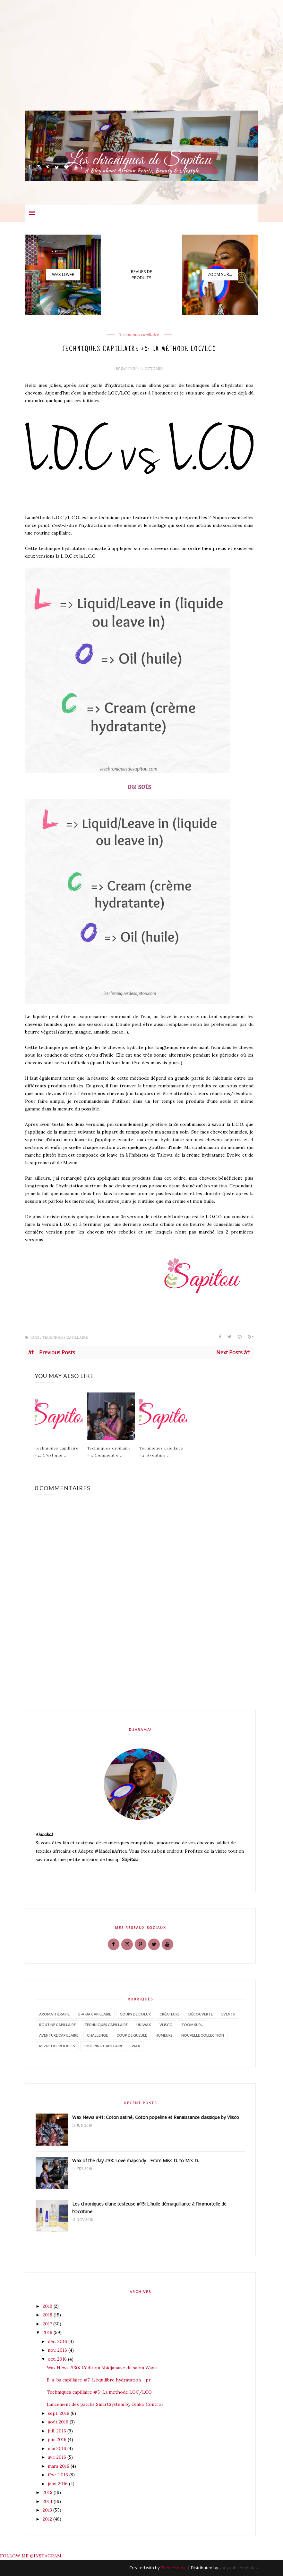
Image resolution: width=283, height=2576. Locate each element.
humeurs (164, 2035)
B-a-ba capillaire (94, 2014)
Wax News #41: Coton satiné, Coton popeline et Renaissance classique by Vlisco (155, 2118)
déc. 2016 (58, 2342)
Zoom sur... (192, 2025)
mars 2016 (59, 2466)
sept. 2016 (59, 2413)
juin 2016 (58, 2440)
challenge (97, 2035)
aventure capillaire (58, 2035)
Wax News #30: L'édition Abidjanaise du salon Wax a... (103, 2368)
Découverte (200, 2014)
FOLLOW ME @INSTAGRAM (30, 2556)
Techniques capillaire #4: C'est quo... (57, 1452)
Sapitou (129, 369)
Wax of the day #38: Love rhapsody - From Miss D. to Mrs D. (135, 2161)
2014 (48, 2502)
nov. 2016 (58, 2351)
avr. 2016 (57, 2458)
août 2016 (59, 2422)
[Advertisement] (141, 66)
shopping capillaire (103, 2046)
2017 (48, 2324)
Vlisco (166, 2025)
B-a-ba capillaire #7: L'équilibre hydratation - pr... (100, 2380)
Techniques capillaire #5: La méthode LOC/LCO (99, 2393)
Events (228, 2014)
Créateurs (169, 2014)
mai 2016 (57, 2449)
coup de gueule (131, 2035)
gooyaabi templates (238, 2568)
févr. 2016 (58, 2475)
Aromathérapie (54, 2014)
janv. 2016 (58, 2484)
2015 (48, 2493)
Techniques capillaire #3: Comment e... (109, 1452)
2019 (48, 2306)
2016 (48, 2333)
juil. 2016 (57, 2431)
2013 (48, 2511)
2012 (48, 2519)
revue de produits (57, 2046)
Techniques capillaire (139, 334)
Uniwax (143, 2025)
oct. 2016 (58, 2359)
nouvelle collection (202, 2035)
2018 (48, 2315)
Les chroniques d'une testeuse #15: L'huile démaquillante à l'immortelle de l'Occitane (149, 2208)
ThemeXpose (174, 2568)
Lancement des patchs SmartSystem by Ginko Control (105, 2405)
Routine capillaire (57, 2025)
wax (136, 2046)
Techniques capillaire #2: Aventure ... (161, 1452)
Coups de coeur (135, 2014)
